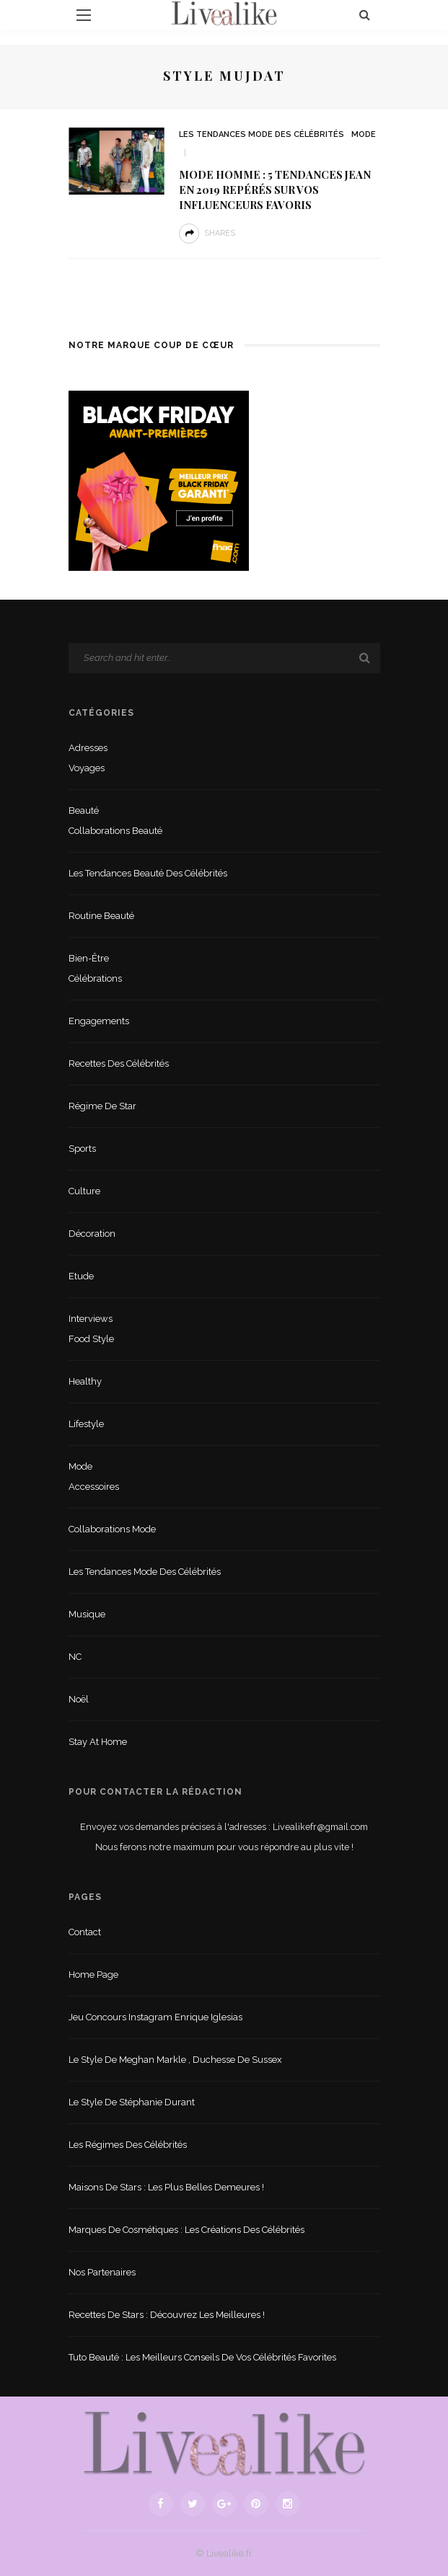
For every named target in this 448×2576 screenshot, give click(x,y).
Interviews (91, 1318)
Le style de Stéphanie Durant (132, 2102)
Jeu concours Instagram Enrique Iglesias (155, 2017)
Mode (363, 134)
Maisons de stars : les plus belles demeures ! (166, 2187)
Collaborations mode (112, 1529)
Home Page (93, 1974)
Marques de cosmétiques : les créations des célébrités (186, 2229)
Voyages (87, 768)
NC (75, 1656)
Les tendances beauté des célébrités (148, 873)
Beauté (84, 810)
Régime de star (102, 1106)
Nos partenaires (102, 2272)
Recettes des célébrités (119, 1063)
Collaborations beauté (115, 830)
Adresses (88, 747)
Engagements (99, 1021)
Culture (84, 1191)
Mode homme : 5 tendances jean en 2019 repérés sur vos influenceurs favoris (275, 189)
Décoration (92, 1233)
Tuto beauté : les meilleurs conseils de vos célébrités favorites (202, 2357)
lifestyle (86, 1423)
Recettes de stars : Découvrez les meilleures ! (167, 2314)
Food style (91, 1338)
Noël (79, 1699)
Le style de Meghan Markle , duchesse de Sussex (175, 2059)
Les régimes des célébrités (128, 2144)
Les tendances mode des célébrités (261, 134)
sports (82, 1148)
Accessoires (94, 1486)
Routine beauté (101, 915)
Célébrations (95, 978)
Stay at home (98, 1741)
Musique (87, 1614)
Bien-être (89, 958)
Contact (85, 1932)
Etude (81, 1276)
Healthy (85, 1381)
